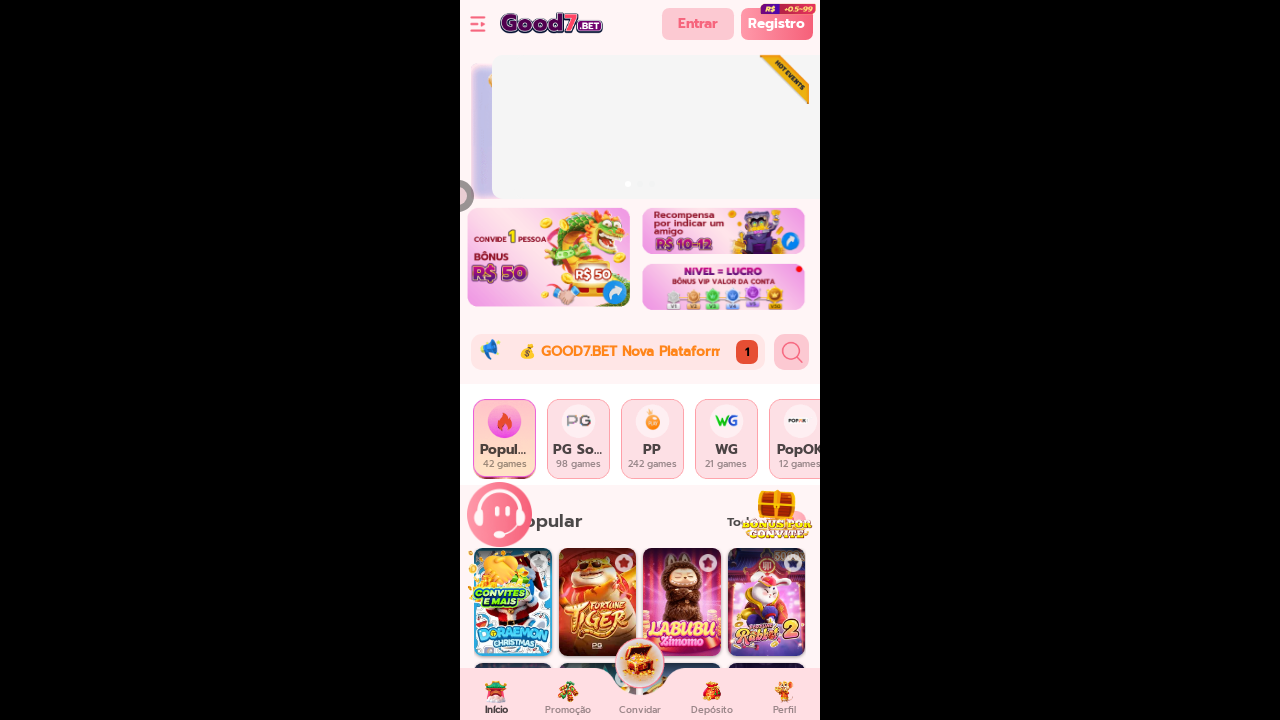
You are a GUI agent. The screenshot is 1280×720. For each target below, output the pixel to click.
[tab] (505, 439)
